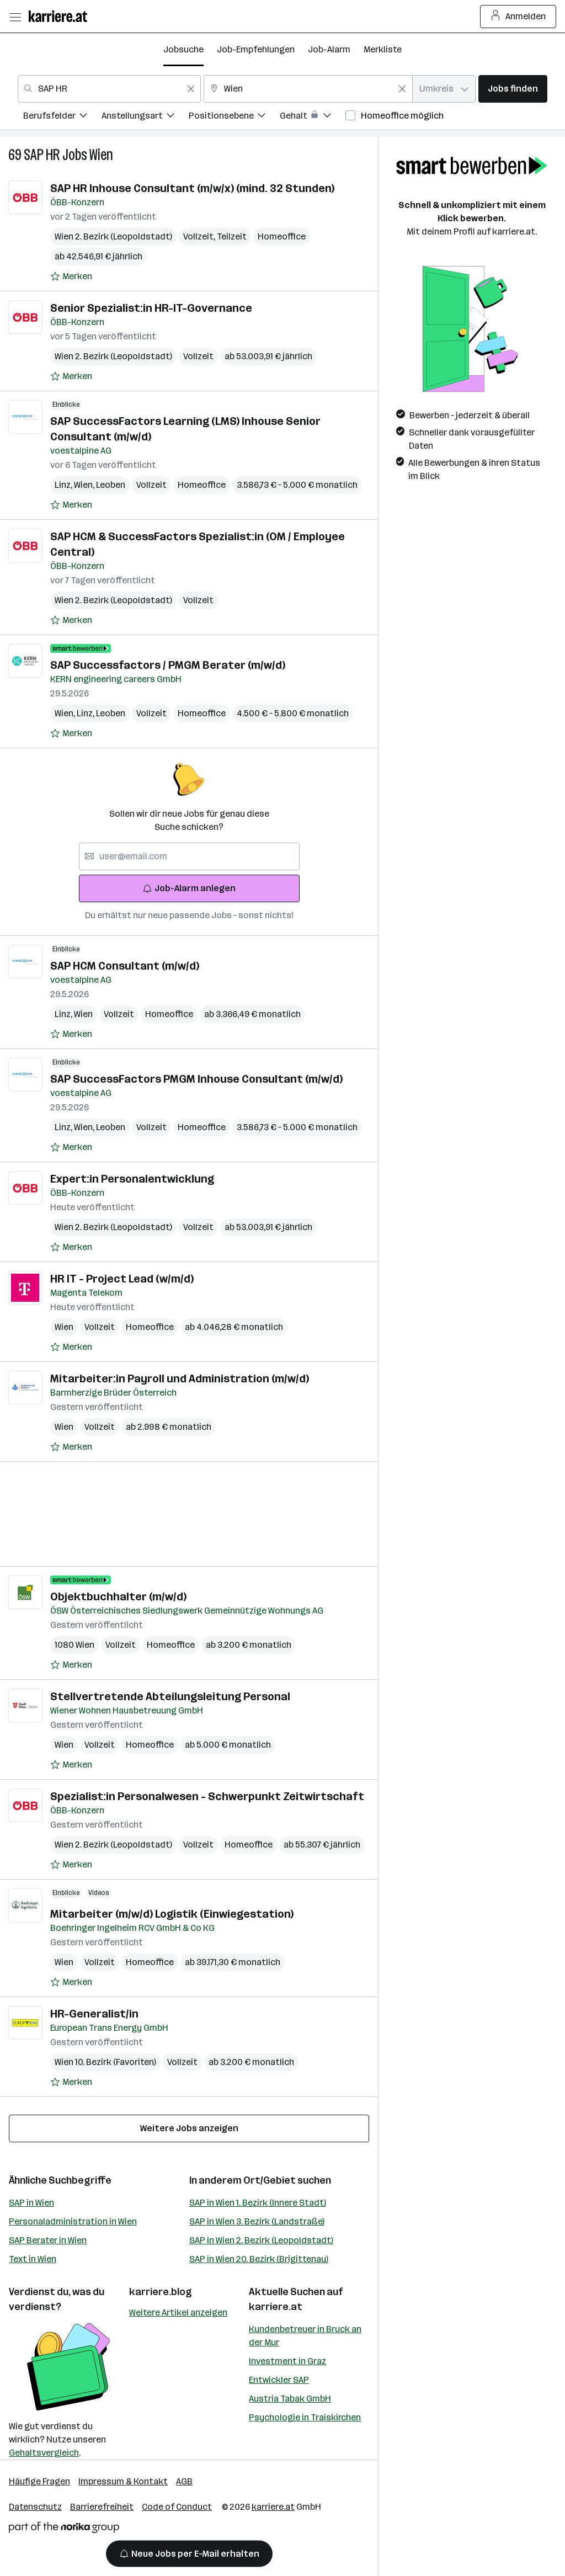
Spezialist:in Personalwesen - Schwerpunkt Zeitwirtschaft (207, 1796)
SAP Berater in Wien (48, 2240)
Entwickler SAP (279, 2380)
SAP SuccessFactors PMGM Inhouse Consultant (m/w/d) (196, 1078)
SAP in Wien (31, 2202)
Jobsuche (183, 49)
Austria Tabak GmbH (290, 2398)
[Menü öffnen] (15, 16)
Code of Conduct (177, 2507)
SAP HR (42, 155)
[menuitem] (62, 117)
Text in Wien (32, 2259)
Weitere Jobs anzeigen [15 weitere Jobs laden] (189, 2128)
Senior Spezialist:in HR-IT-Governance (151, 308)
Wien (101, 155)
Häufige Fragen (39, 2481)
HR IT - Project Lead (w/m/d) (122, 1278)
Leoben (110, 485)
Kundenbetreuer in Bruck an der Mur (305, 2336)
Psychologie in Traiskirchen (305, 2417)
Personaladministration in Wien (73, 2221)
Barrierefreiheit (102, 2507)
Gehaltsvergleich (44, 2452)
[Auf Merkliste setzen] (71, 276)
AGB (184, 2481)
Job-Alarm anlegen (189, 888)
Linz (64, 485)
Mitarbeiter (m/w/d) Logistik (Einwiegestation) (172, 1913)
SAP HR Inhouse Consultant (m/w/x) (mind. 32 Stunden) (192, 188)
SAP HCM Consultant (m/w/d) (124, 965)
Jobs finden (513, 88)
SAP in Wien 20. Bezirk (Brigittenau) (258, 2259)
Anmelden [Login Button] (518, 16)
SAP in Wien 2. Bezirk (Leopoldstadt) (261, 2240)
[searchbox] (189, 856)
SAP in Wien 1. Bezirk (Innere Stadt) (257, 2202)
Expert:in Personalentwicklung (132, 1178)
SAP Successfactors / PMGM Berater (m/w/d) (167, 665)
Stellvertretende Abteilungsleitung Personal (170, 1696)
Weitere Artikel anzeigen (178, 2312)
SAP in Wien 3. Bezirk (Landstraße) (256, 2221)
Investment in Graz (287, 2361)
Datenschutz (35, 2507)
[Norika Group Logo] (64, 2529)
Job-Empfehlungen (256, 49)
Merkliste (383, 49)
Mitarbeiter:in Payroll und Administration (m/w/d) (179, 1378)
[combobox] (109, 89)
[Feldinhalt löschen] (191, 89)
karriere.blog (160, 2292)
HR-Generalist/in (94, 2013)
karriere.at (275, 2307)
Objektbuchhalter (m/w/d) (118, 1596)
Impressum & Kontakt (123, 2481)
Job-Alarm (329, 49)
